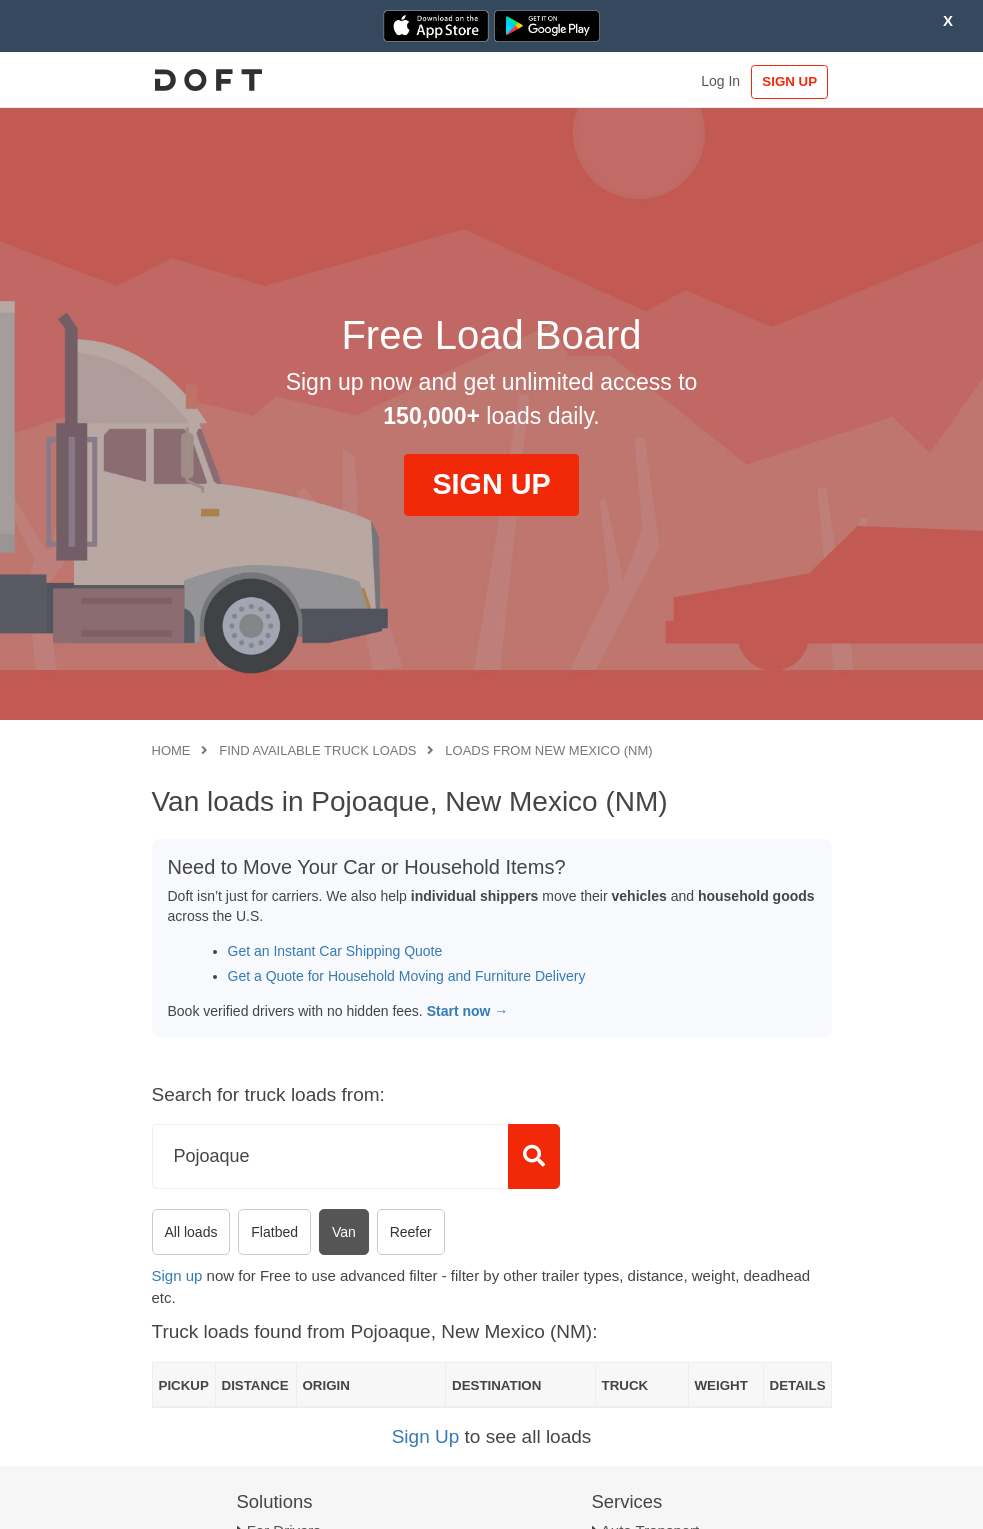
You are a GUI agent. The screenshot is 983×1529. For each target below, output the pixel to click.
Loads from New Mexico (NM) (548, 750)
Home (171, 750)
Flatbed (274, 1232)
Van (344, 1232)
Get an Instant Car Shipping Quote (335, 951)
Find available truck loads (317, 750)
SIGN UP (789, 81)
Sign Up (426, 1436)
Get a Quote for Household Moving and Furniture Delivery (407, 976)
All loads (191, 1232)
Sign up (177, 1275)
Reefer (411, 1232)
